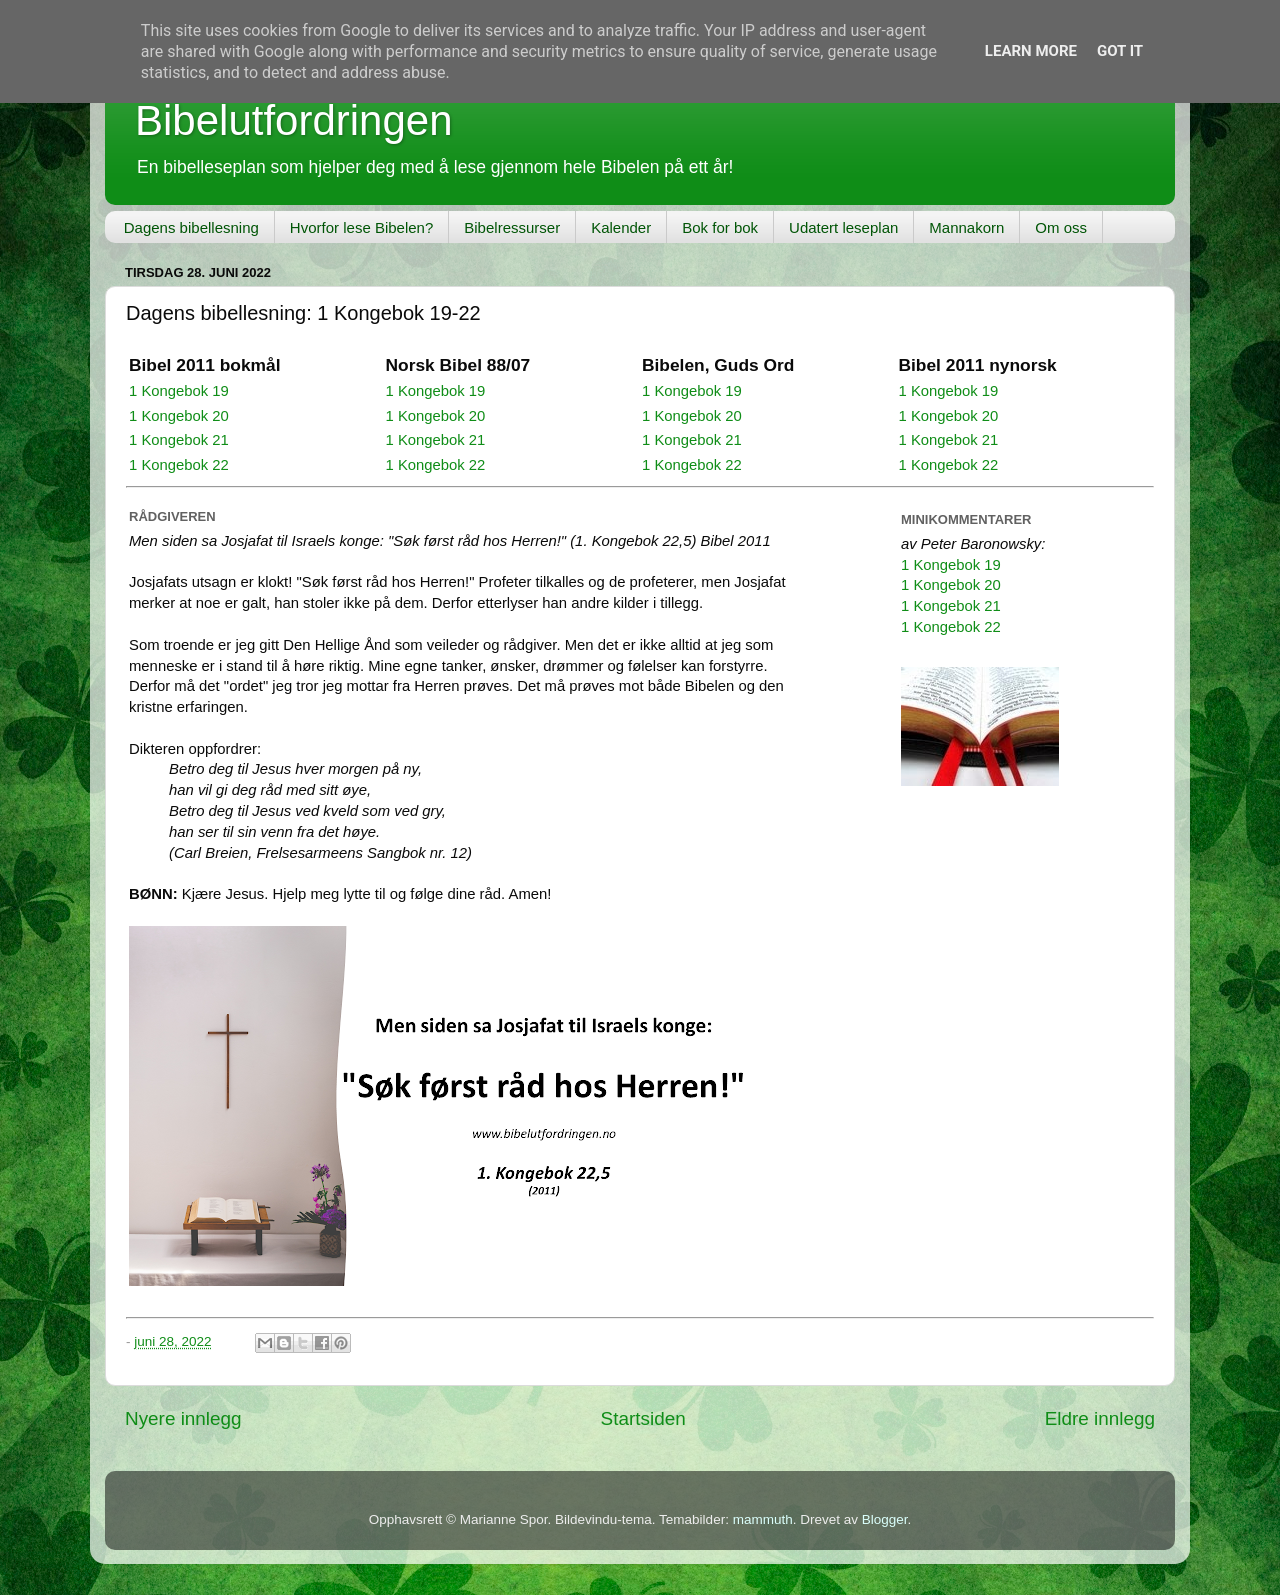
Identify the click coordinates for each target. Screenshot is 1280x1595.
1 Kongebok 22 (179, 465)
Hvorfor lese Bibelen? (361, 227)
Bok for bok (720, 227)
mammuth (763, 1519)
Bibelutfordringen (294, 120)
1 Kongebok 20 (179, 416)
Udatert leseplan (843, 227)
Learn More (1031, 51)
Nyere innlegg (183, 1418)
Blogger (885, 1519)
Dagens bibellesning (191, 227)
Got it (1120, 51)
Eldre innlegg (1100, 1418)
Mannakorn (966, 227)
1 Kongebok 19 (179, 391)
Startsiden (643, 1418)
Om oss (1061, 227)
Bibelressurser (512, 227)
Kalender (621, 227)
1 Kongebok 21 (179, 440)
